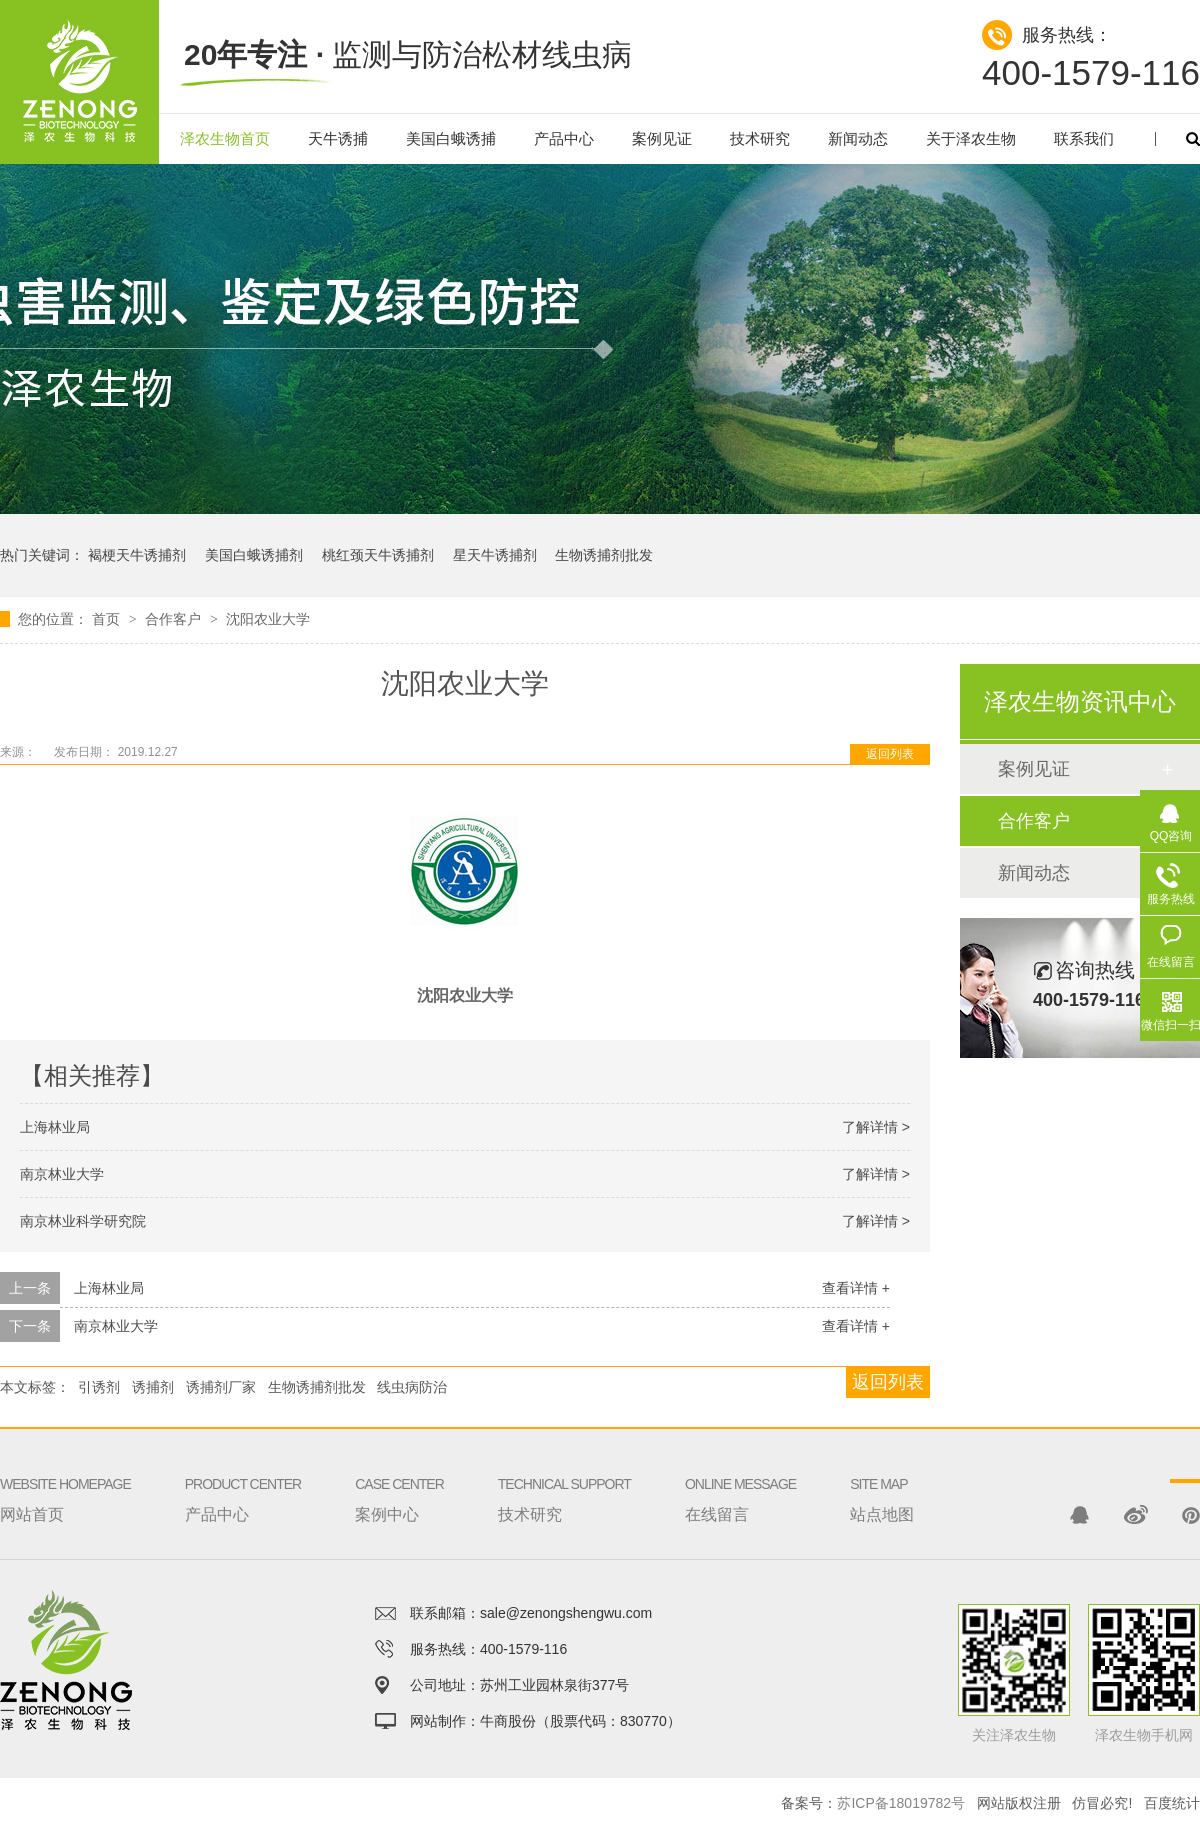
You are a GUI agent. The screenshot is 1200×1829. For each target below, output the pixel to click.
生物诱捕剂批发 (604, 555)
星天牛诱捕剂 (495, 555)
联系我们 (1084, 138)
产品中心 (564, 138)
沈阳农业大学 (268, 619)
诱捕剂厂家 (221, 1387)
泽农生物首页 (225, 138)
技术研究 (760, 138)
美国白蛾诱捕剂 (254, 555)
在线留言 (740, 1475)
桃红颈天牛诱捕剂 (378, 555)
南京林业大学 (62, 1174)
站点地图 (882, 1475)
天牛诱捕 (338, 138)
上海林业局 (55, 1127)
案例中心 (399, 1475)
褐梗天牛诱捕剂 (137, 555)
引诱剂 (99, 1387)
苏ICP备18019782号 (901, 1803)
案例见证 (662, 138)
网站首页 (65, 1475)
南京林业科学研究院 (83, 1221)
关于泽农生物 (971, 138)
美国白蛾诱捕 (451, 138)
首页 (108, 619)
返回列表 (890, 754)
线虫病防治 (412, 1387)
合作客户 (175, 619)
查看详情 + (856, 1288)
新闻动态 (858, 138)
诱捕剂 (153, 1387)
